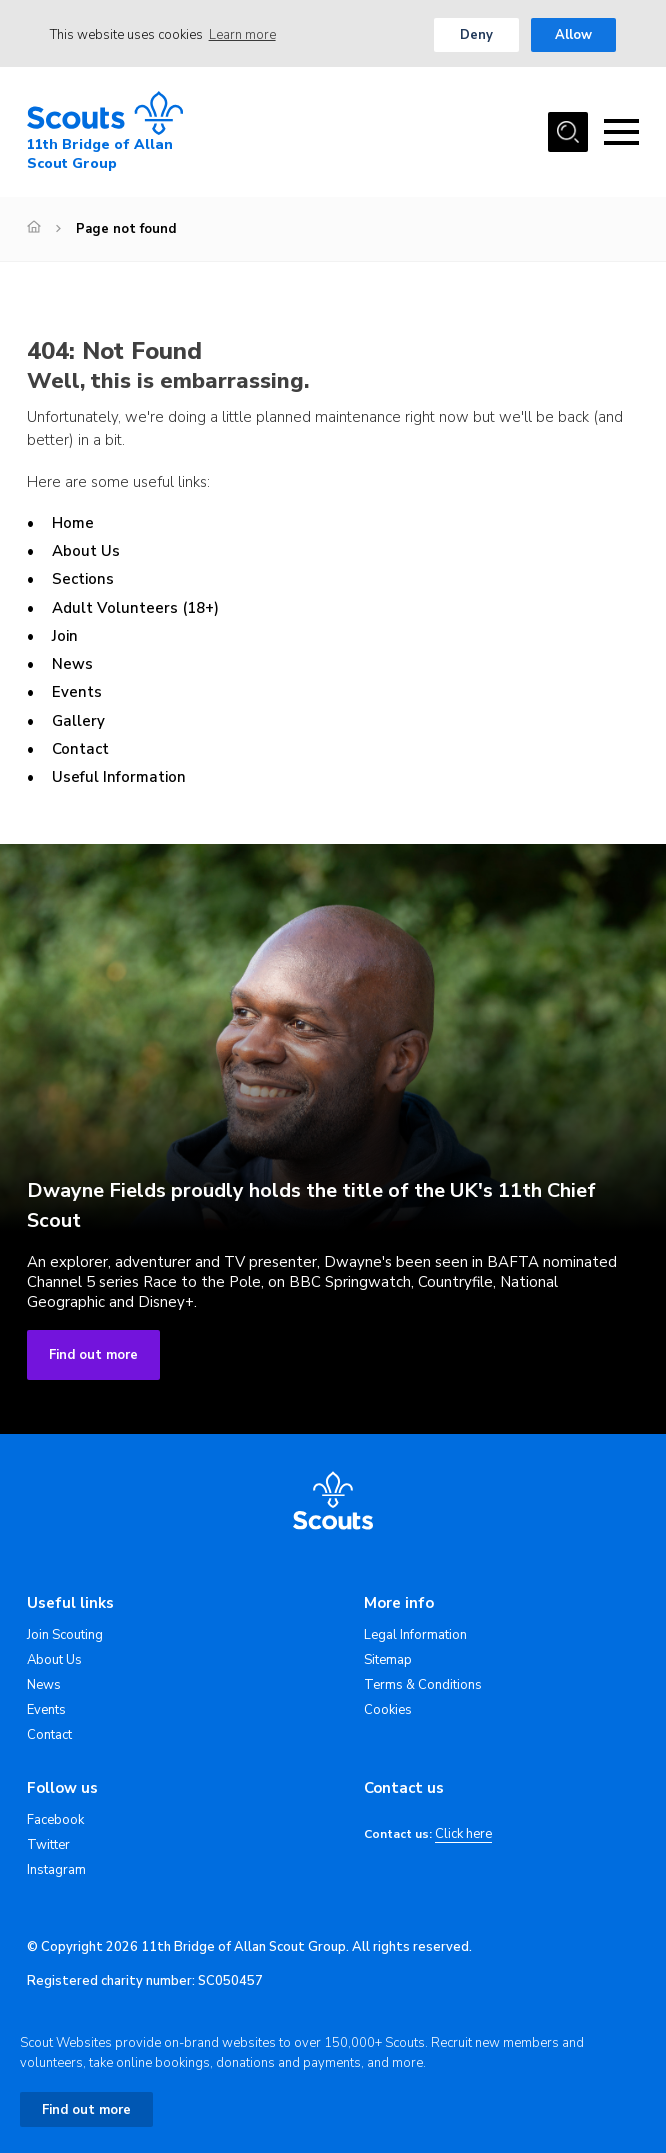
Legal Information (415, 1635)
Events (77, 692)
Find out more (93, 1355)
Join (65, 636)
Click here (463, 1834)
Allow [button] (573, 35)
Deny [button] (476, 35)
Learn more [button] (242, 35)
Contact (80, 749)
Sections (83, 579)
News (72, 664)
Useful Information (119, 777)
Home (73, 523)
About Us (86, 551)
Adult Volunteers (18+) (135, 608)
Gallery (78, 721)
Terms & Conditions (423, 1685)
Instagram (56, 1870)
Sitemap (388, 1660)
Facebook (55, 1820)
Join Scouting (65, 1635)
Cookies (388, 1710)
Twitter (48, 1845)
